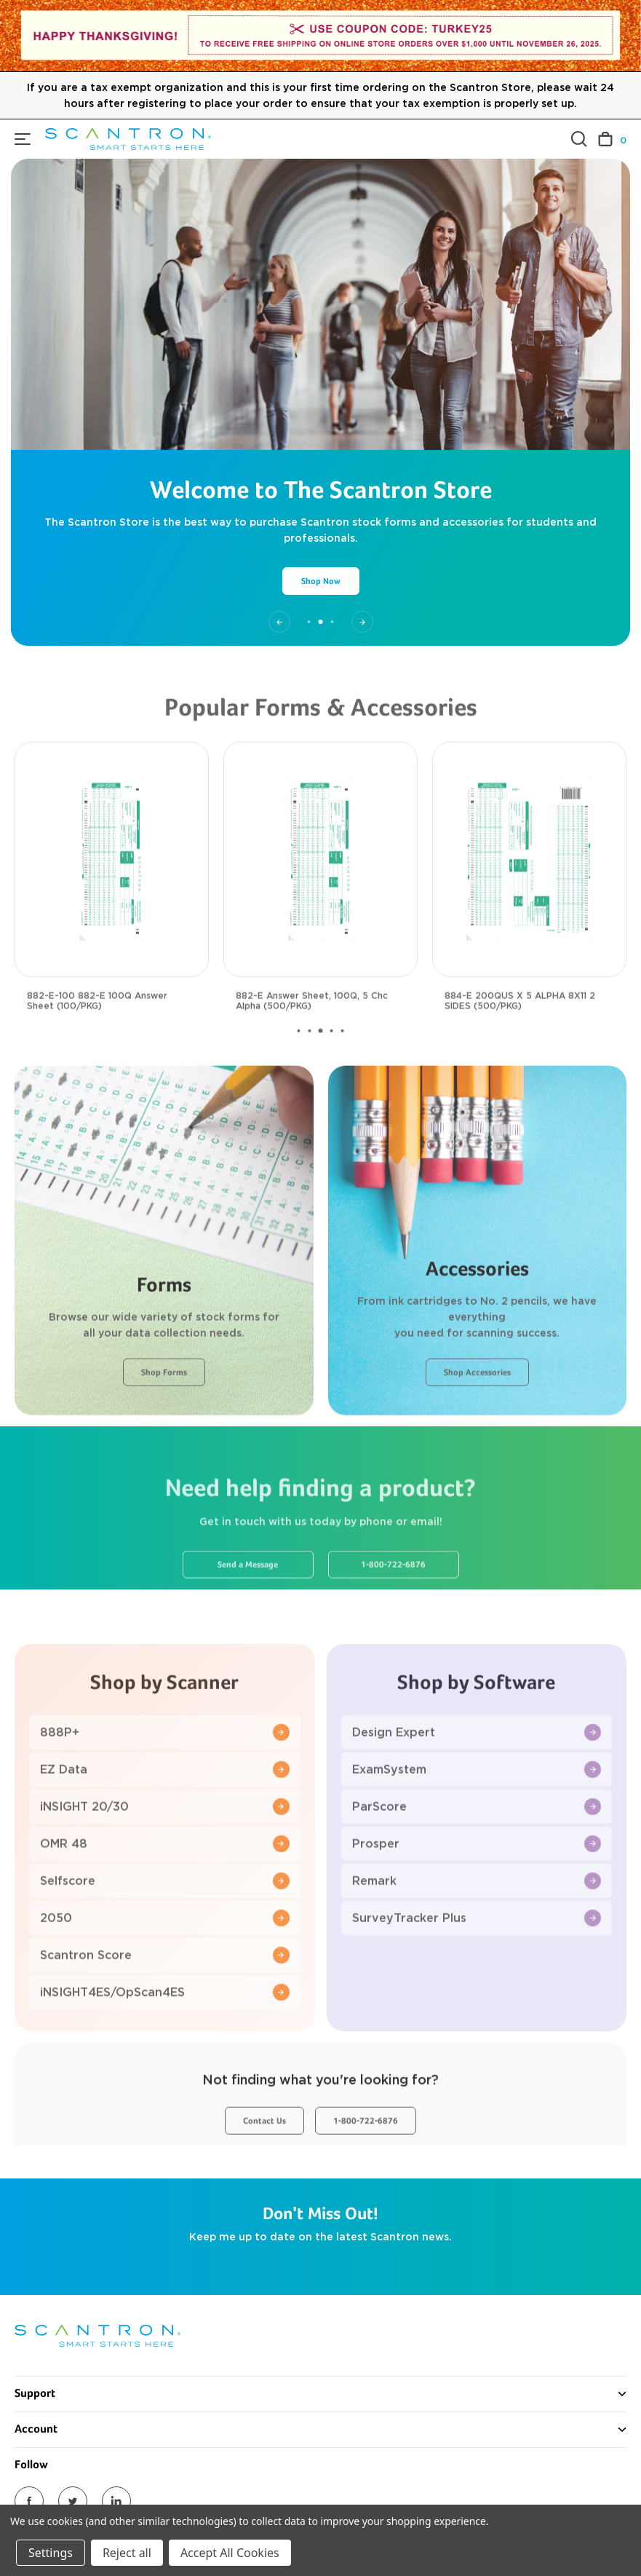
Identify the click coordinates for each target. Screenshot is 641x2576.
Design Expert (477, 1775)
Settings (50, 2553)
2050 (165, 1961)
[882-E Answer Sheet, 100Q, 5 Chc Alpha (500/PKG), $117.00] (320, 902)
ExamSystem (477, 1812)
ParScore (477, 1849)
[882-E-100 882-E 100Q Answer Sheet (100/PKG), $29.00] (112, 902)
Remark (477, 1924)
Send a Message (248, 1608)
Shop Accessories (477, 1416)
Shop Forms (164, 1416)
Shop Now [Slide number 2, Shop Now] (321, 581)
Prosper (477, 1886)
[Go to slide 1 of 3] (279, 622)
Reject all (127, 2553)
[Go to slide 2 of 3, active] (321, 622)
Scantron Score (165, 1998)
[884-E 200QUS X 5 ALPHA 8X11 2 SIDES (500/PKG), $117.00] (529, 902)
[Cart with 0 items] (612, 139)
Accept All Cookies (229, 2553)
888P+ (165, 1775)
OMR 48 (165, 1886)
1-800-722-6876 (393, 1608)
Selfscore (165, 1924)
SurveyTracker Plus (477, 1961)
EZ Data (165, 1812)
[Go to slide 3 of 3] (362, 622)
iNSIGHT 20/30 (165, 1849)
